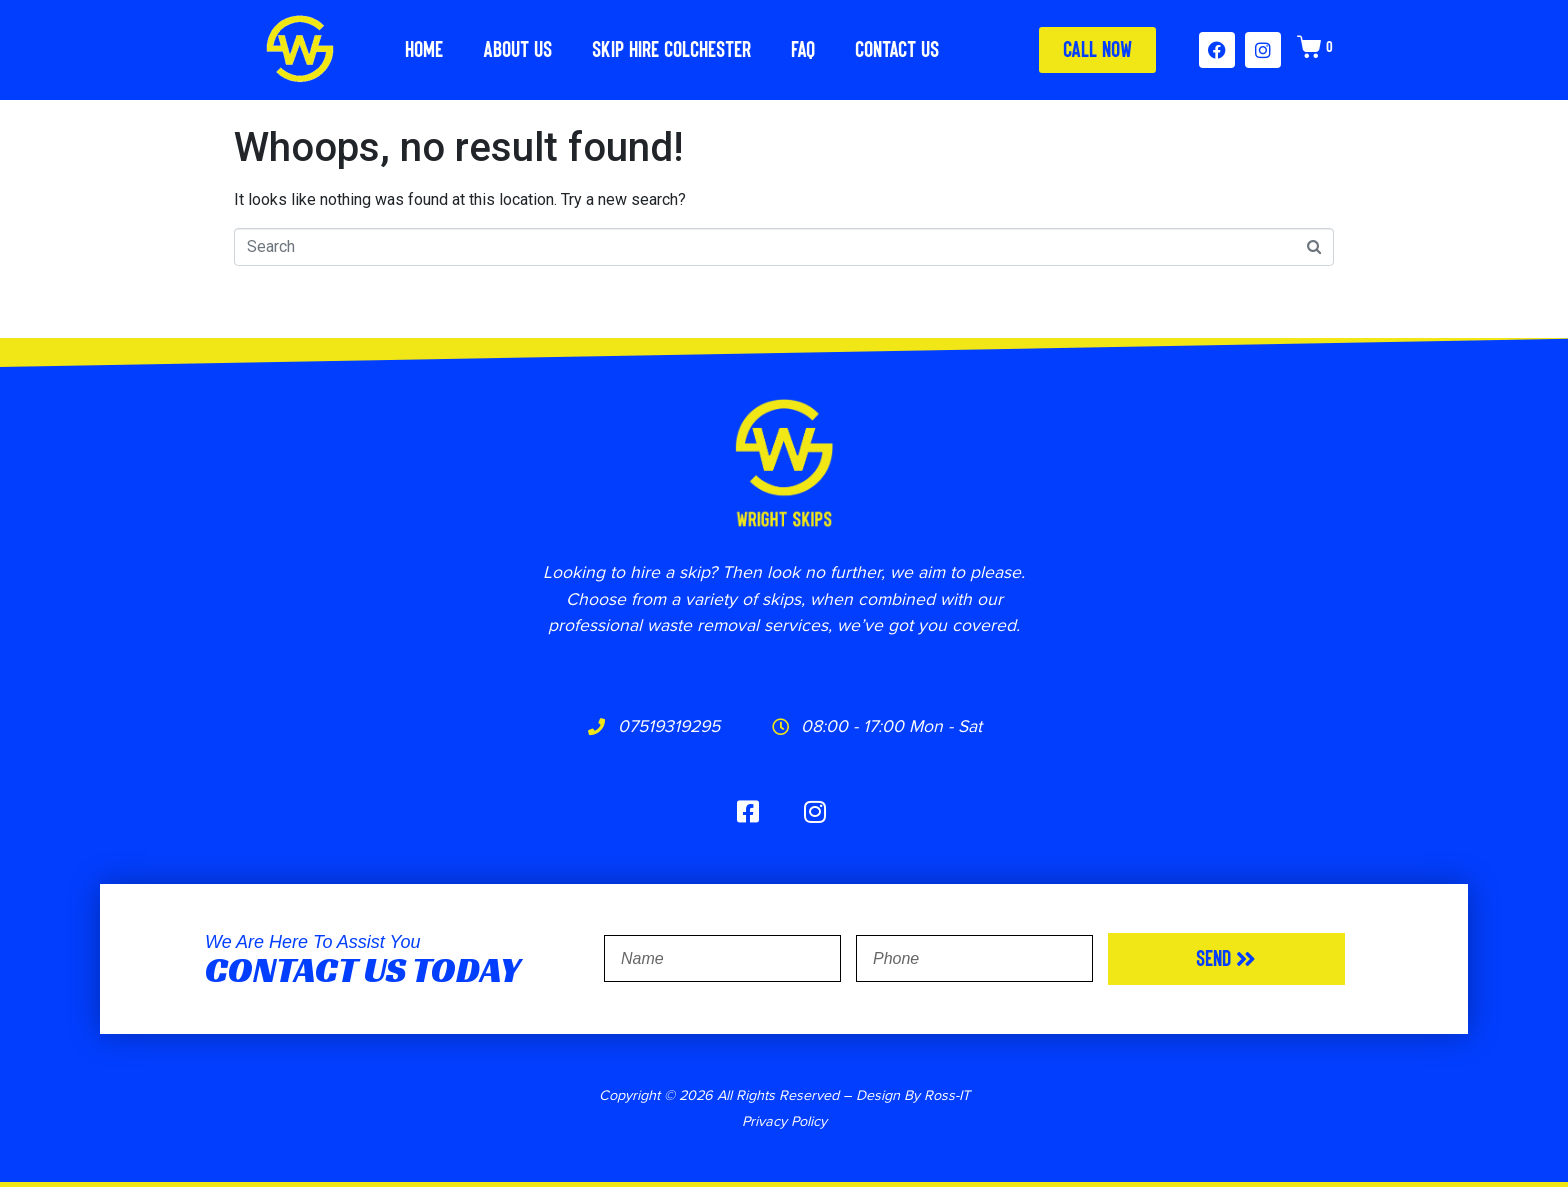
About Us (517, 49)
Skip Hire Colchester (671, 49)
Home (424, 49)
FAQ (803, 49)
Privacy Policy (784, 1120)
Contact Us (897, 49)
